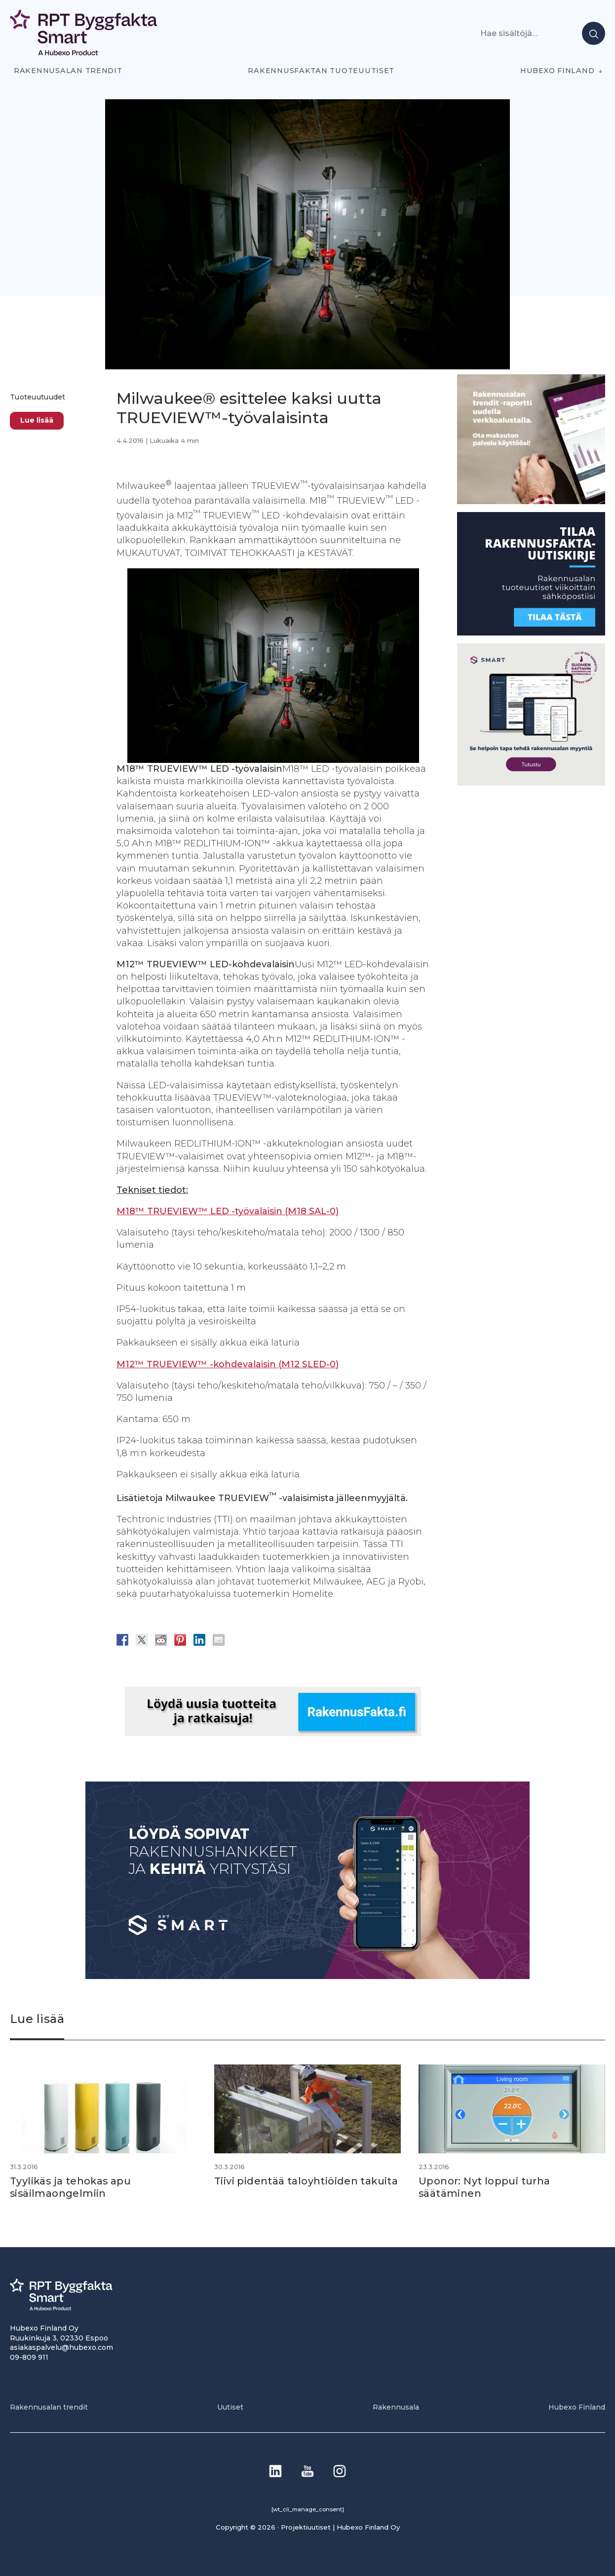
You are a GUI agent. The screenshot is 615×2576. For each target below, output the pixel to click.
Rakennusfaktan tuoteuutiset (321, 70)
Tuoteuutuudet (38, 397)
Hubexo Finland (557, 70)
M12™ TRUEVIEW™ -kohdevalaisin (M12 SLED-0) (227, 1364)
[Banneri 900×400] (307, 1976)
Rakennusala (396, 2406)
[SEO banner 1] (531, 783)
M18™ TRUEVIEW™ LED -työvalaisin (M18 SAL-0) (227, 1211)
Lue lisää (36, 420)
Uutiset (230, 2406)
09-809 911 (29, 2356)
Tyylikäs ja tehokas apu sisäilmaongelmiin (71, 2187)
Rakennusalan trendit (68, 70)
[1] (531, 632)
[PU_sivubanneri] (531, 501)
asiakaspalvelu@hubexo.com (61, 2346)
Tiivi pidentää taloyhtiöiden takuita (306, 2181)
